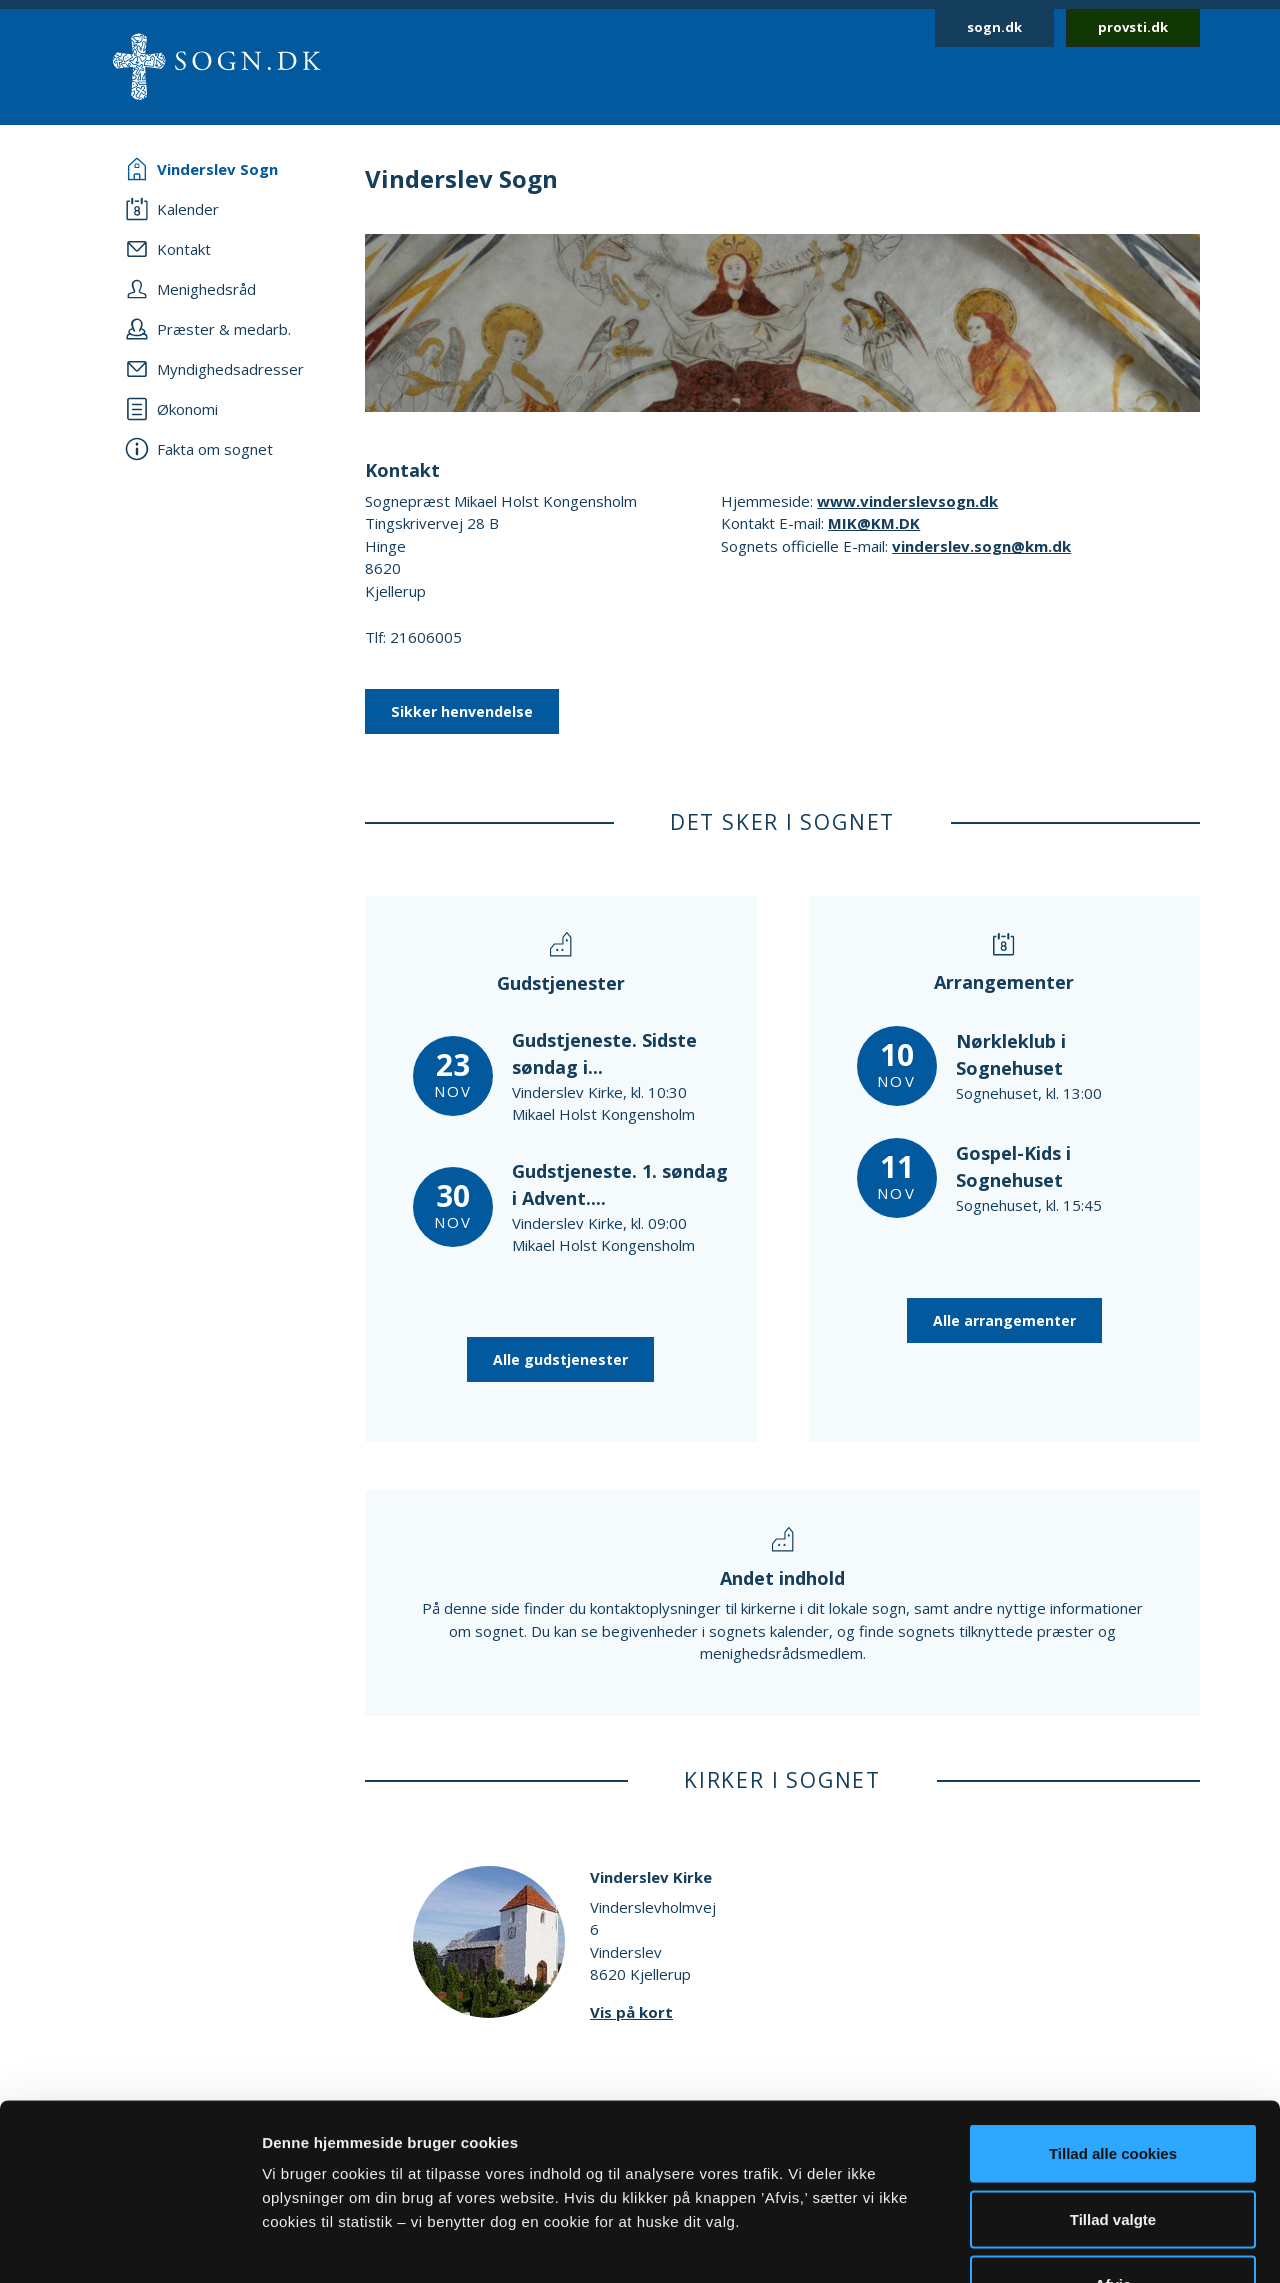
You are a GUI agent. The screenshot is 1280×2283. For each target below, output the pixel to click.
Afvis (1113, 2151)
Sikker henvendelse (462, 711)
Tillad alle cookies (1113, 2020)
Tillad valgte (1113, 2086)
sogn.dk (994, 27)
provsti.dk (1133, 27)
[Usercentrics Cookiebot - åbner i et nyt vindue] (129, 2244)
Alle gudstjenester (560, 1359)
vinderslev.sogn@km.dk (981, 546)
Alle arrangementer (1004, 1320)
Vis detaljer (1039, 2243)
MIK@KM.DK (874, 523)
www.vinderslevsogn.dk (907, 501)
